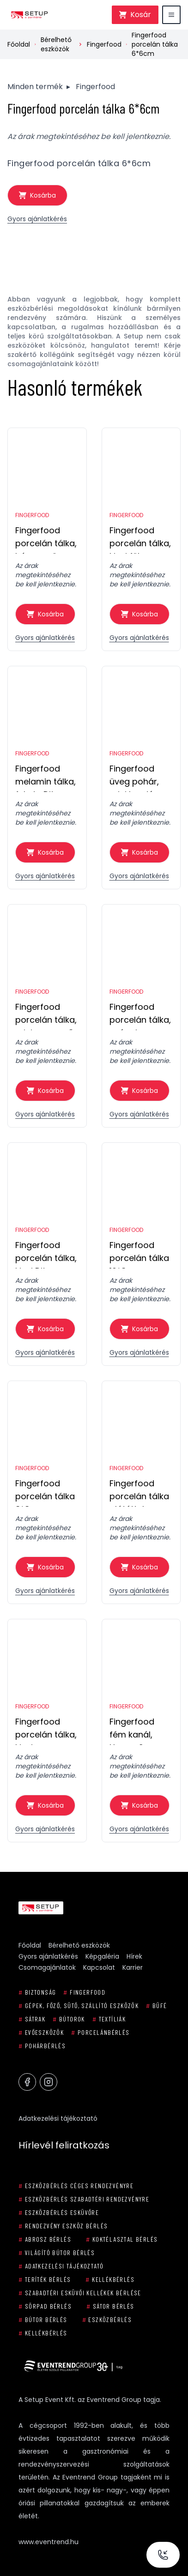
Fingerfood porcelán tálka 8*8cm (45, 1492)
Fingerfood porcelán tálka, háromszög (46, 539)
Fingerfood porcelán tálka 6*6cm (155, 44)
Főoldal (18, 44)
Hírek (134, 1956)
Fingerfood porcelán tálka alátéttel (139, 1492)
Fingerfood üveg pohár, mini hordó (134, 777)
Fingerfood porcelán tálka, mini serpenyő (46, 1015)
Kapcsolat (99, 1967)
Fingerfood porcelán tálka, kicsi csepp (46, 1730)
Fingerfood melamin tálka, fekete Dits (45, 777)
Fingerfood (104, 44)
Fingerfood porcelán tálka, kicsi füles (140, 539)
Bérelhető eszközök (56, 44)
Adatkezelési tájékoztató (57, 2118)
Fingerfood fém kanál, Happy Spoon (137, 1730)
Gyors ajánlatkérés (37, 218)
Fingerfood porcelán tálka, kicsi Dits (46, 1253)
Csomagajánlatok (47, 1967)
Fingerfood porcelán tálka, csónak (140, 1015)
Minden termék (35, 86)
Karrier (132, 1967)
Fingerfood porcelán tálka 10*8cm (139, 1253)
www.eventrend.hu (48, 2541)
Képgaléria (102, 1956)
